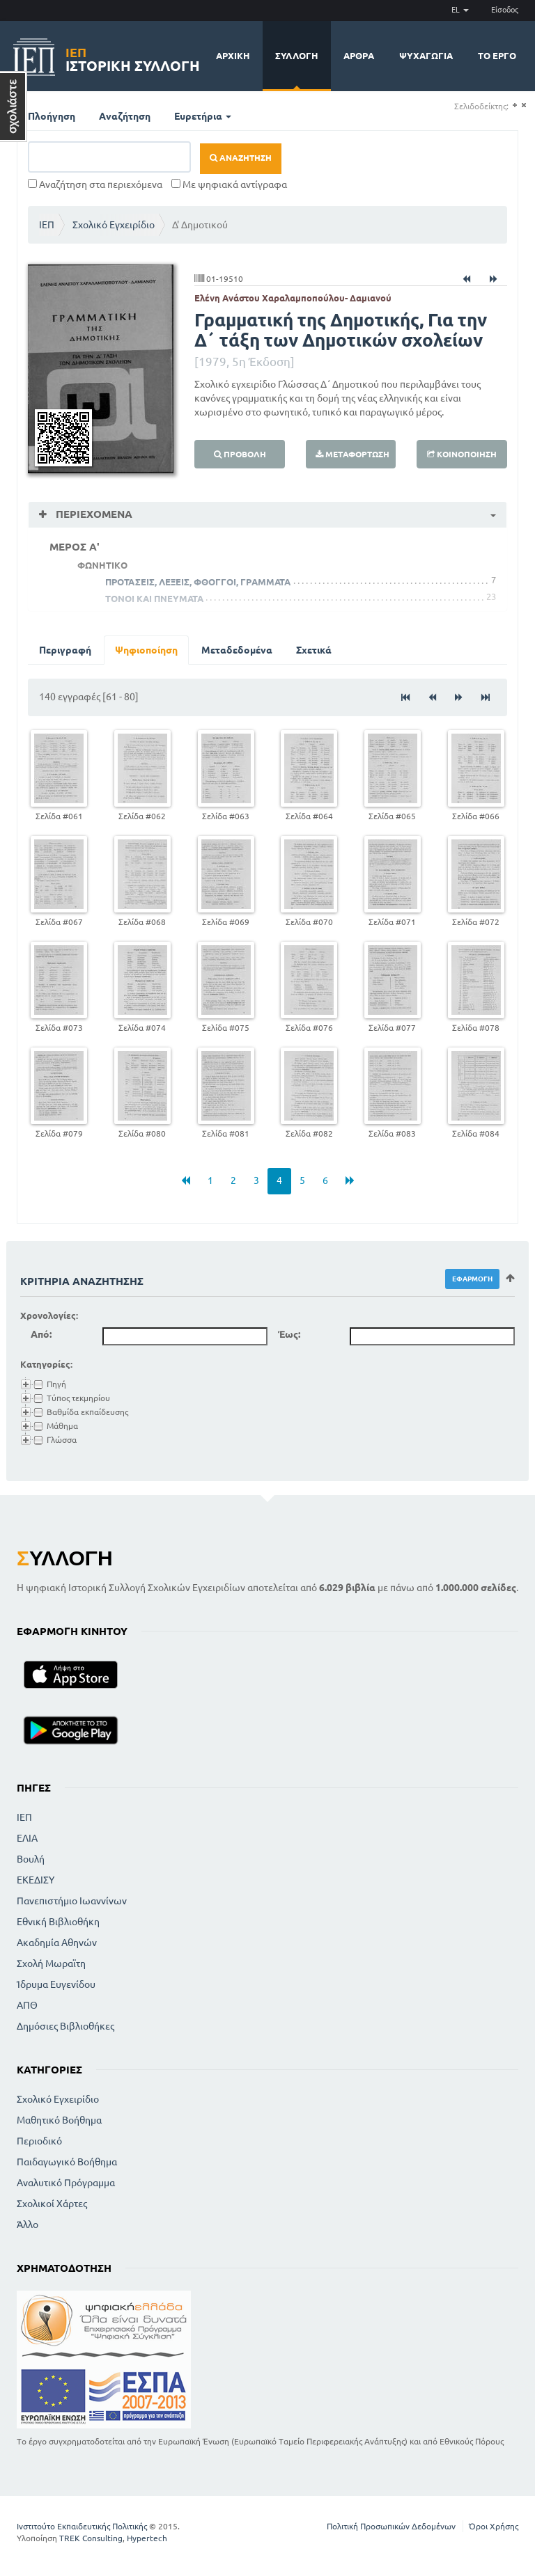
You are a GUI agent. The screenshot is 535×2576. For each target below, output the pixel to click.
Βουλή (31, 1859)
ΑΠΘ (27, 2005)
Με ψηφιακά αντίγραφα (229, 184)
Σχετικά (314, 650)
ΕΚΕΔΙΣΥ (35, 1880)
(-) (523, 105)
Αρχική (233, 56)
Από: (41, 1334)
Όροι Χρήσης (493, 2526)
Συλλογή (296, 56)
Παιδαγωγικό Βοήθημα (67, 2161)
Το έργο (497, 56)
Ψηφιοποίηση (146, 650)
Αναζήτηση (124, 116)
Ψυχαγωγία (426, 56)
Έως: (289, 1334)
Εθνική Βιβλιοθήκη (58, 1921)
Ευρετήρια (202, 116)
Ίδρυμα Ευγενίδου (56, 1984)
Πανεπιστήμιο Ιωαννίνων (72, 1900)
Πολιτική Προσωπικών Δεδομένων (391, 2526)
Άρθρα (358, 56)
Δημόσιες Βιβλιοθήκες (65, 2026)
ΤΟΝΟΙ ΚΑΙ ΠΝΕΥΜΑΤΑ (154, 598)
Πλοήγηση (51, 116)
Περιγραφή (65, 650)
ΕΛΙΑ (27, 1838)
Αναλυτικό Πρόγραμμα (66, 2182)
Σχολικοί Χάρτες (52, 2203)
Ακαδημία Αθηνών (57, 1942)
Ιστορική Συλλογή (132, 57)
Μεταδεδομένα (236, 650)
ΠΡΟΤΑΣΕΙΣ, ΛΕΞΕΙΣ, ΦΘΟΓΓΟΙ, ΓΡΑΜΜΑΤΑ (197, 582)
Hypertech (147, 2538)
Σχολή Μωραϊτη (51, 1963)
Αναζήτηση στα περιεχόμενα (95, 184)
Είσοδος (504, 10)
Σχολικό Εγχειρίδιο (113, 224)
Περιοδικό (39, 2141)
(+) (514, 105)
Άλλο (27, 2224)
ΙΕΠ (46, 224)
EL (460, 10)
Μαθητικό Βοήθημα (59, 2120)
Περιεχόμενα (92, 514)
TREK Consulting (91, 2538)
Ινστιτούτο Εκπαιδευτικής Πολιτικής (82, 2526)
